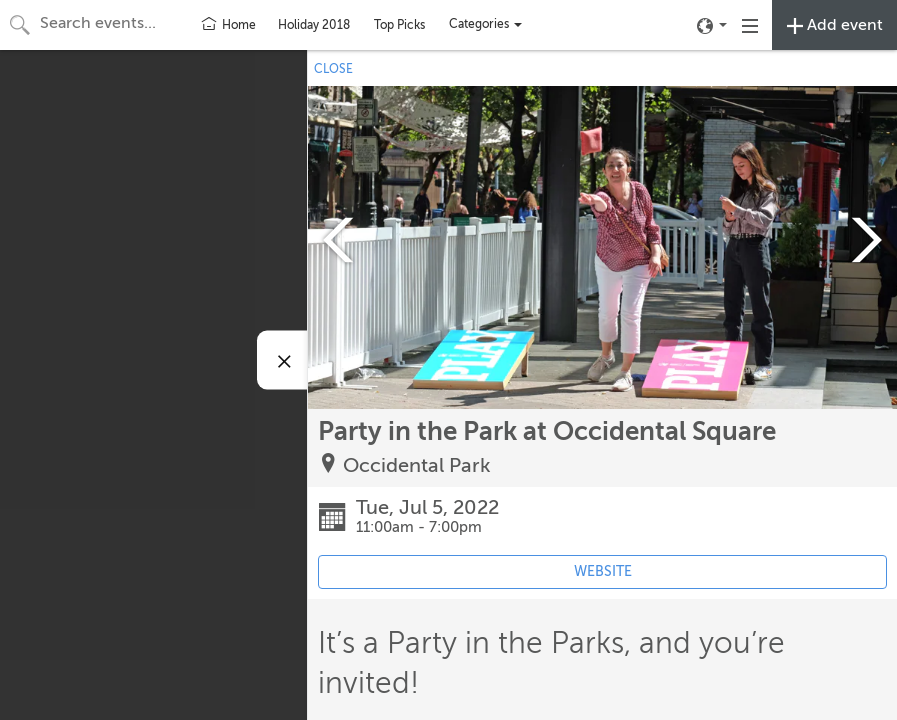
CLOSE (333, 69)
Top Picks (399, 25)
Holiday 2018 (314, 25)
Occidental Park (417, 465)
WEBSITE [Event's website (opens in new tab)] (603, 571)
